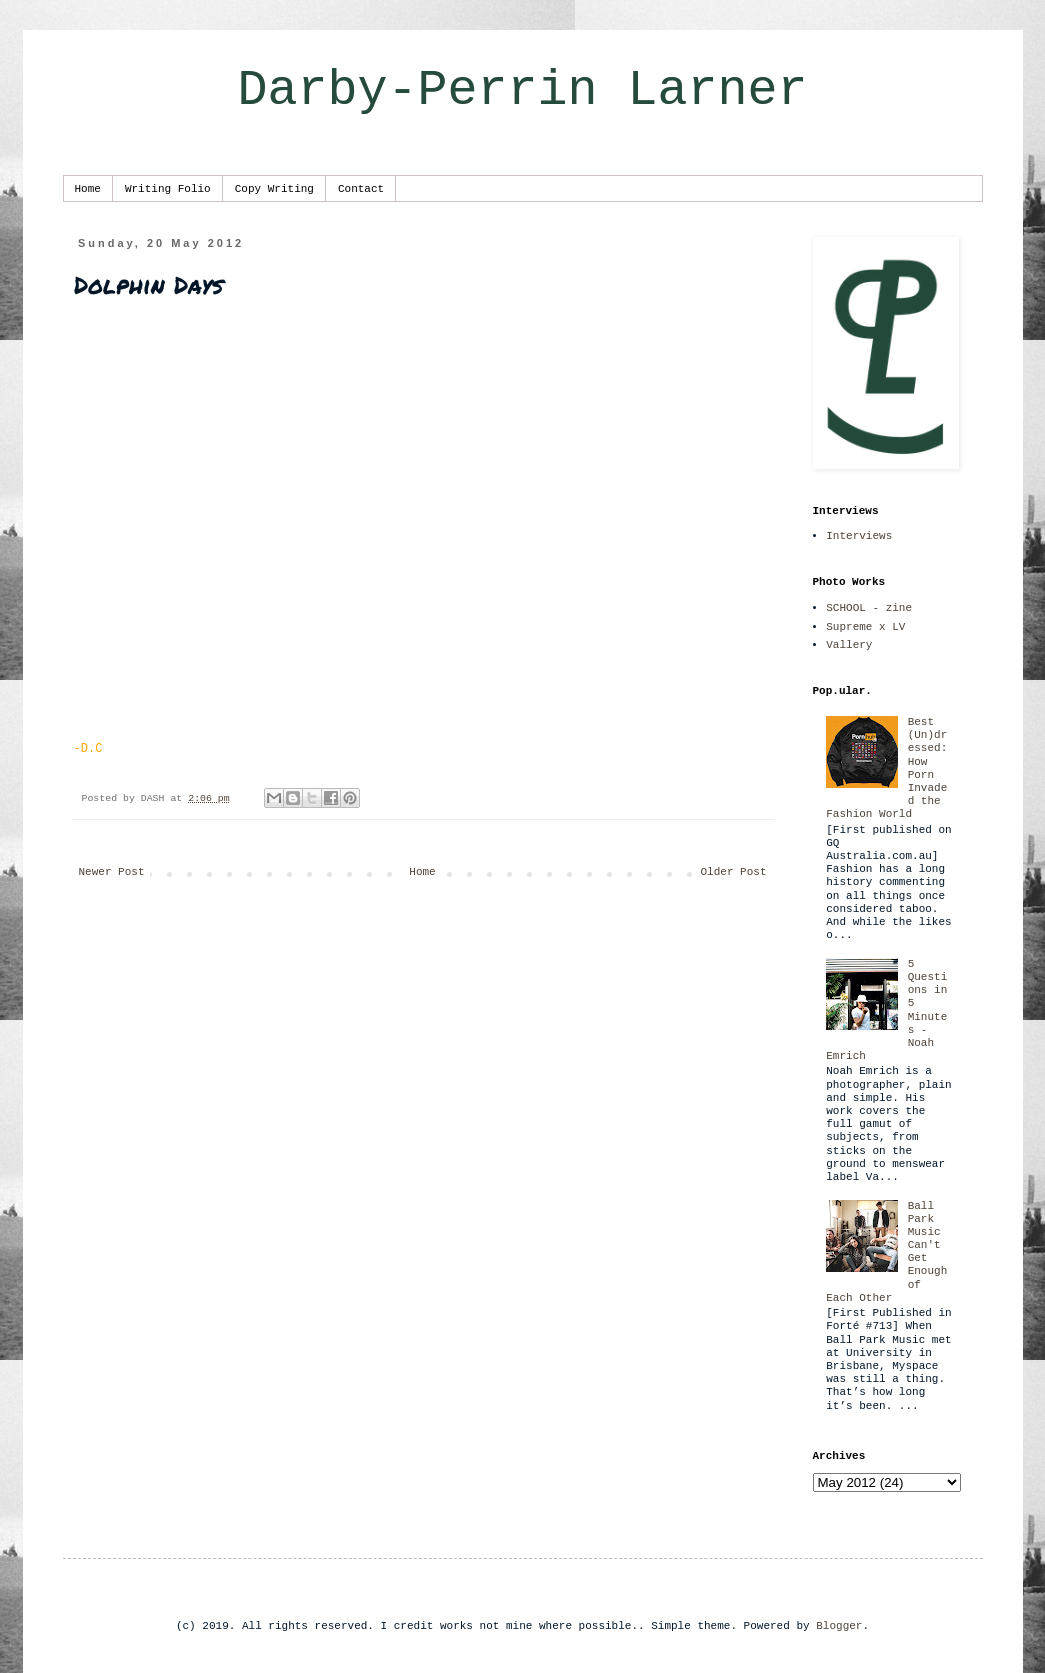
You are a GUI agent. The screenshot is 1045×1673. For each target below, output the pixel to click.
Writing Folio (168, 189)
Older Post (733, 872)
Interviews (859, 536)
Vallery (849, 645)
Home (88, 189)
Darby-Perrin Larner (522, 90)
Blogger (839, 1626)
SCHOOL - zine (869, 608)
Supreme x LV (865, 627)
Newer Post (112, 872)
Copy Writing (274, 189)
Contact (361, 189)
